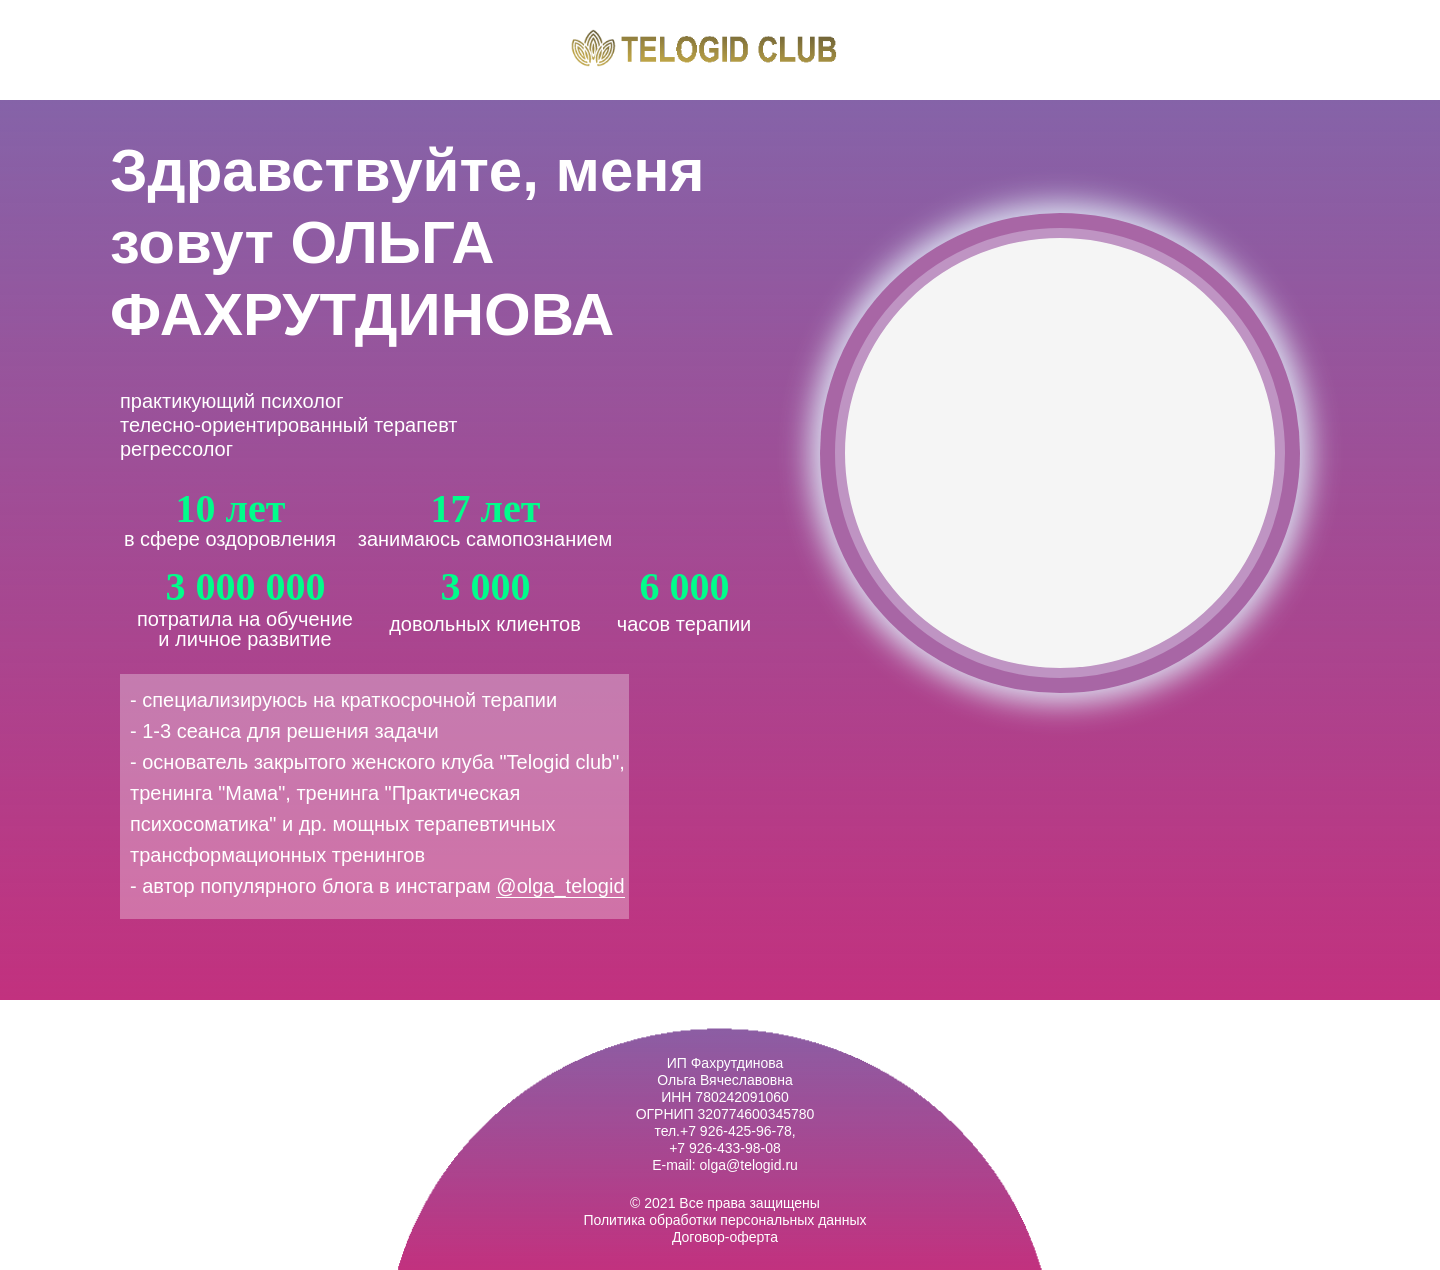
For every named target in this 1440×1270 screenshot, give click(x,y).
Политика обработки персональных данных (724, 1220)
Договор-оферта (725, 1237)
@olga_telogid (560, 886)
